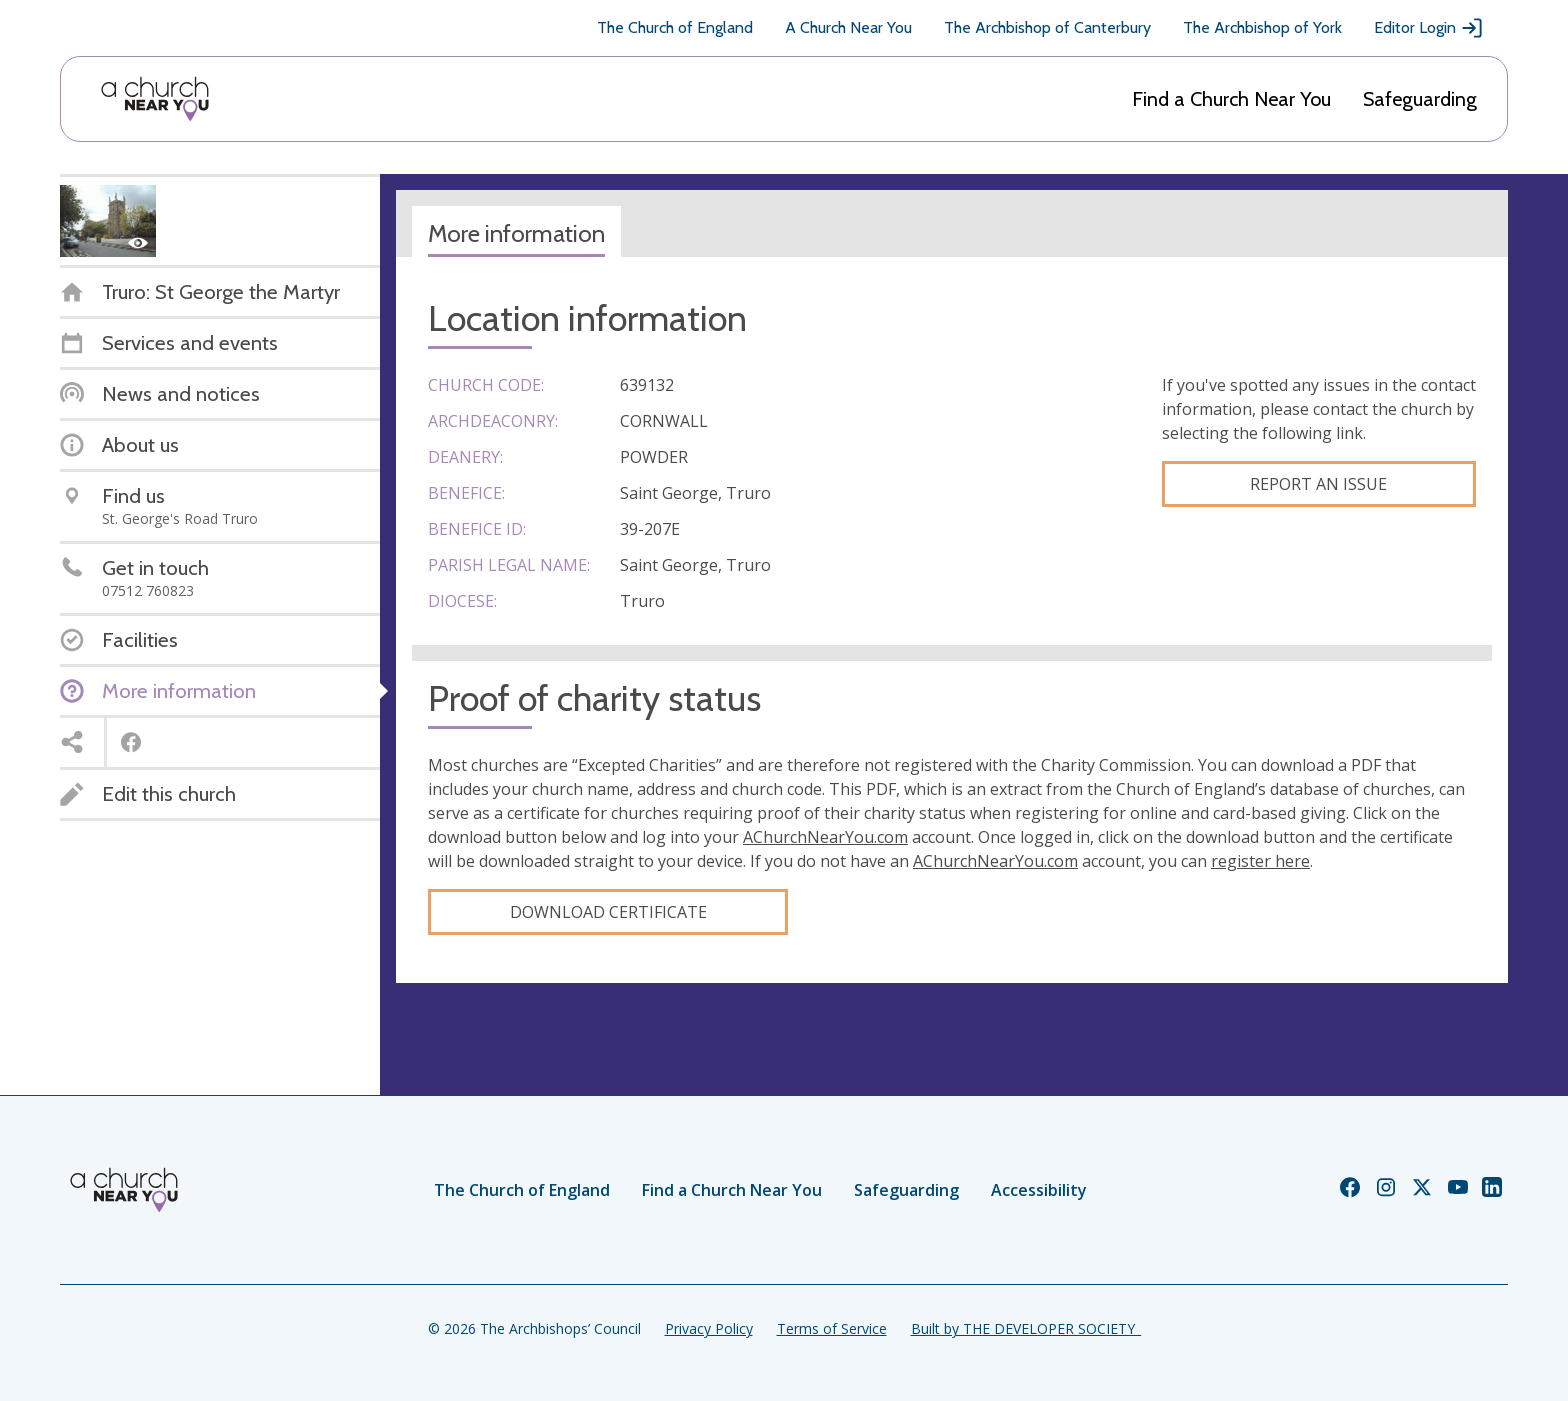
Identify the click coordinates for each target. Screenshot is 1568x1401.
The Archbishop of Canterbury (1047, 27)
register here (1260, 861)
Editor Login (1429, 28)
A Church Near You (848, 27)
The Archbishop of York (1262, 27)
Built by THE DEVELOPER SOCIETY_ (1026, 1328)
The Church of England (675, 27)
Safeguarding (1420, 99)
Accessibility (1039, 1190)
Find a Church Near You (1231, 99)
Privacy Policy (709, 1328)
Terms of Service (832, 1328)
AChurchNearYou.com (825, 837)
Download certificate (608, 912)
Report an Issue (1318, 484)
